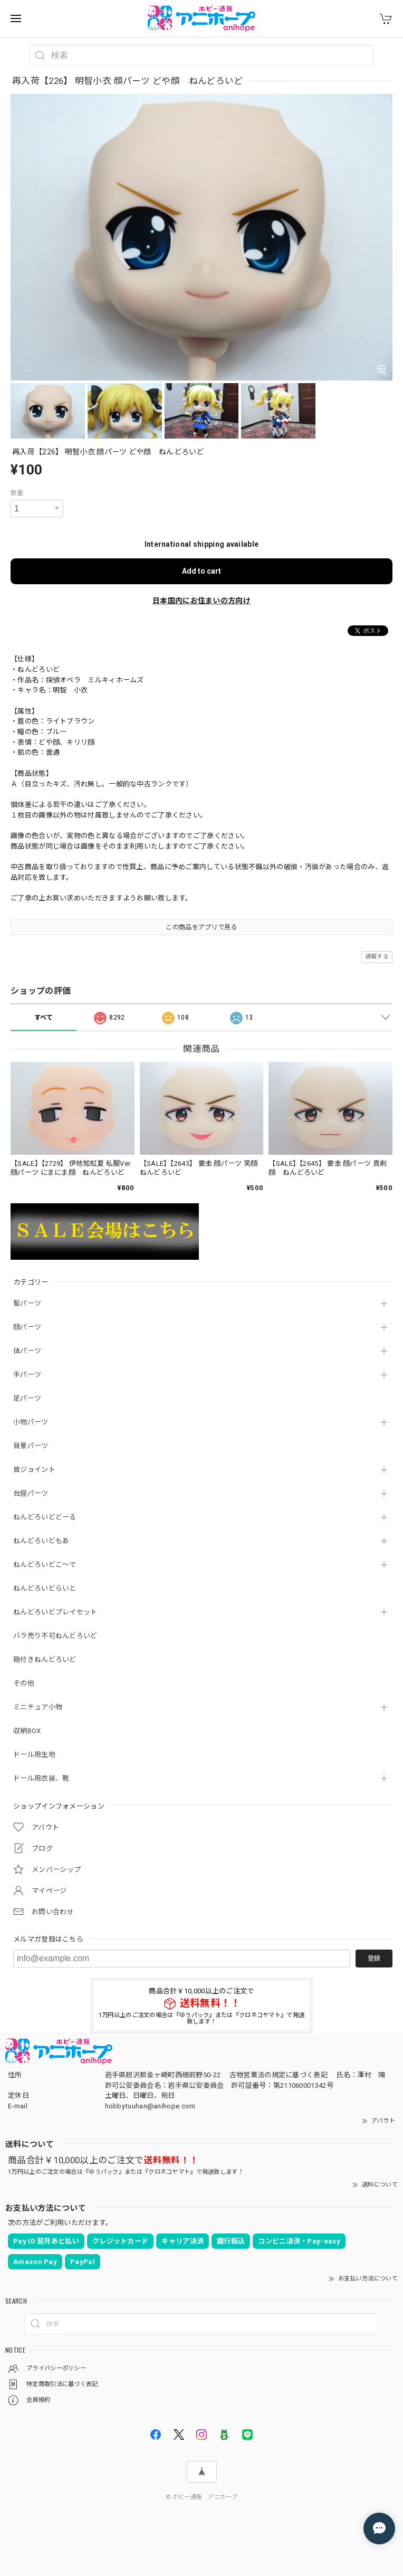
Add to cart (201, 571)
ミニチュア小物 (37, 1707)
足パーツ (27, 1398)
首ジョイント (34, 1470)
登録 (374, 1958)
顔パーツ (27, 1327)
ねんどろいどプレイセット (55, 1612)
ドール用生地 (34, 1754)
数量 (17, 493)
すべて (43, 1017)
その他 (23, 1683)
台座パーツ (31, 1493)
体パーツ (27, 1351)
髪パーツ (27, 1303)
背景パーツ (31, 1446)
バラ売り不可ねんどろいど (55, 1636)
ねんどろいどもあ (41, 1541)
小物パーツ (31, 1422)
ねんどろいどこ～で (44, 1565)
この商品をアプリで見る (201, 927)
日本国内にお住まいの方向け (201, 600)
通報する (377, 956)
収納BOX (27, 1731)
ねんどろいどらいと (44, 1588)
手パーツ (27, 1375)
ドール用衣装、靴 (41, 1778)
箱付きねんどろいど (44, 1660)
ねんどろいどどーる (44, 1517)
